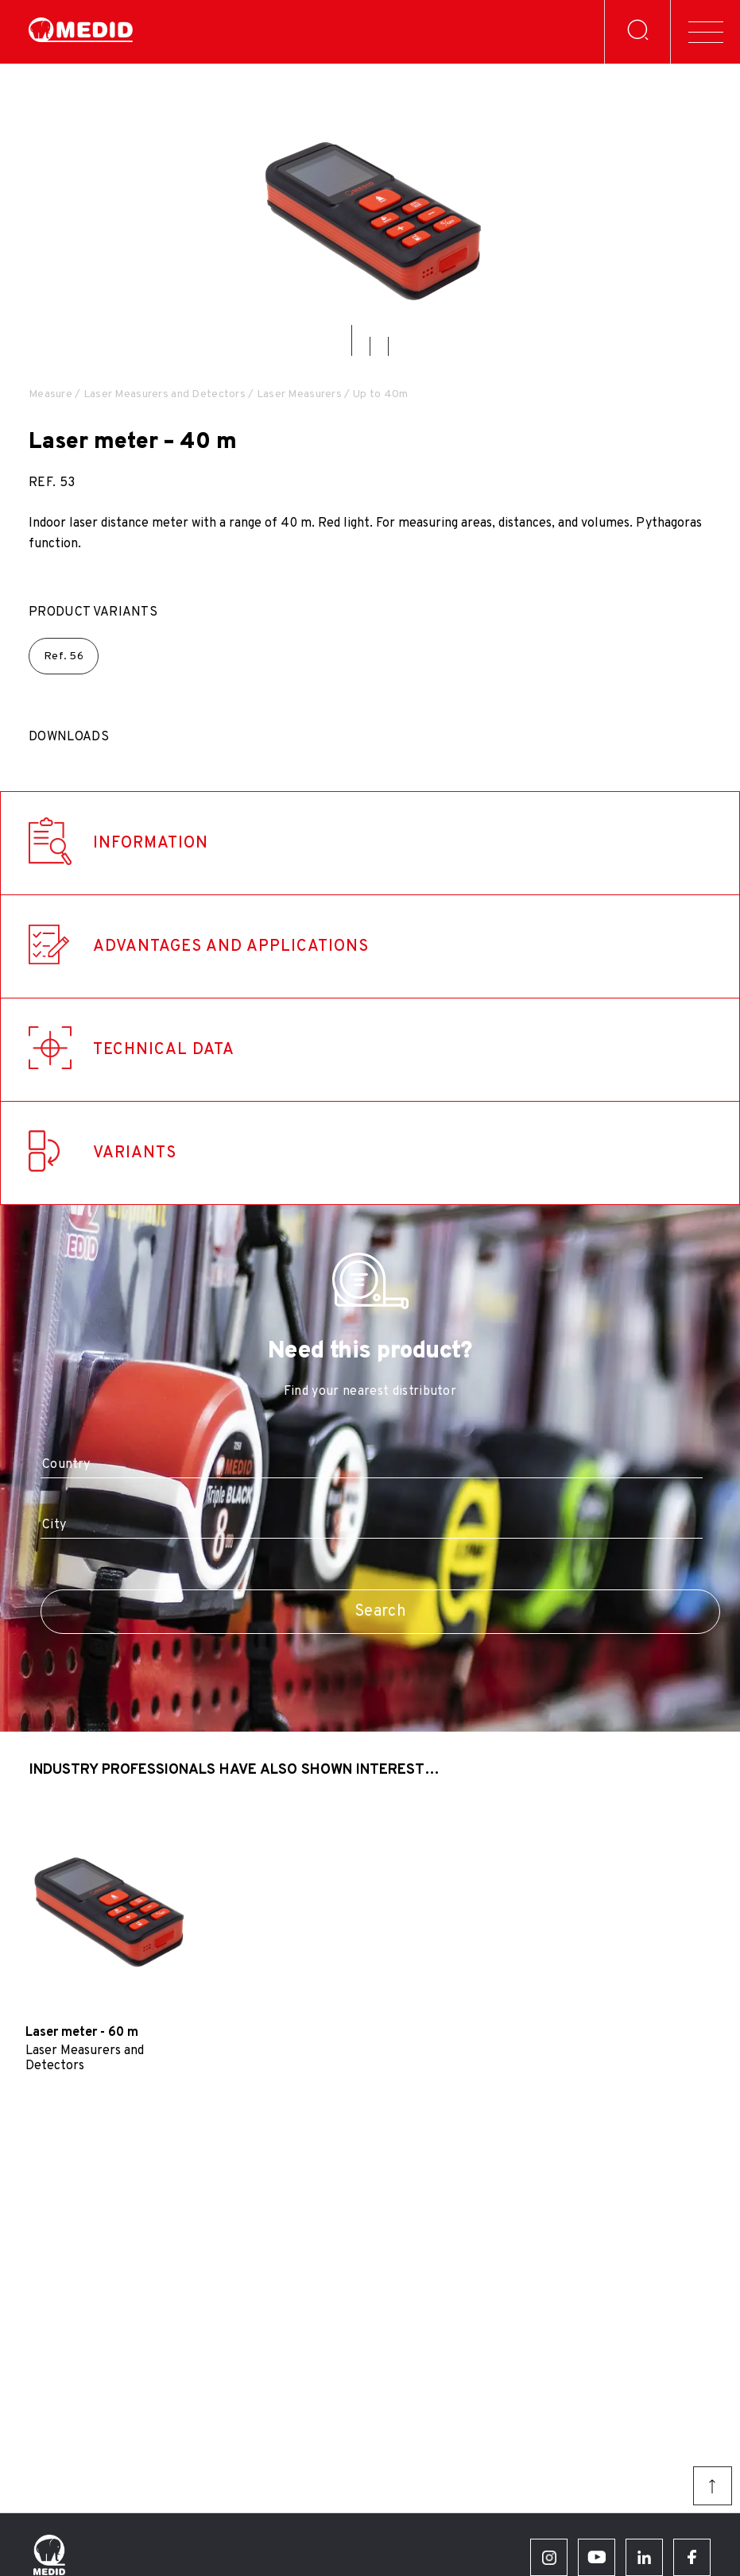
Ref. (63, 656)
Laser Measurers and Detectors (164, 394)
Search (380, 1611)
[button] (351, 340)
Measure (50, 394)
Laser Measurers (299, 394)
